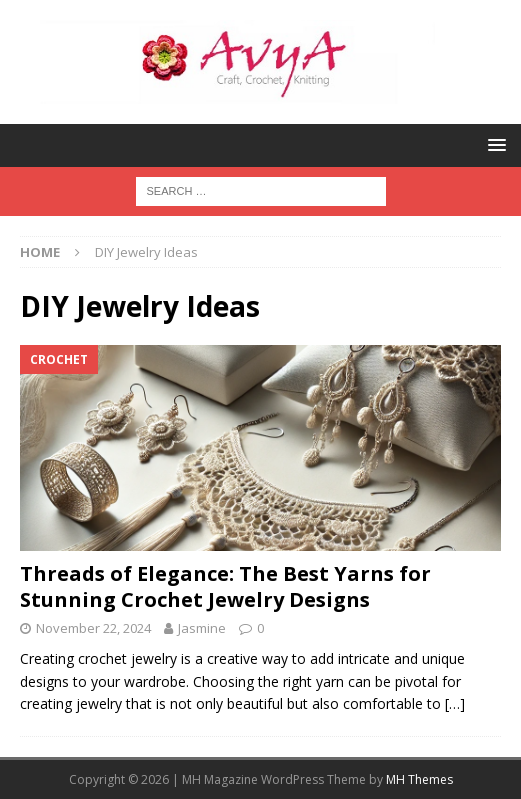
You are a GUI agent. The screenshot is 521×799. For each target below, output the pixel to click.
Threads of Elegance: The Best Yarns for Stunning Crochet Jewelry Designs (225, 586)
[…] (455, 703)
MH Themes (419, 779)
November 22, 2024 (93, 628)
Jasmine (202, 628)
